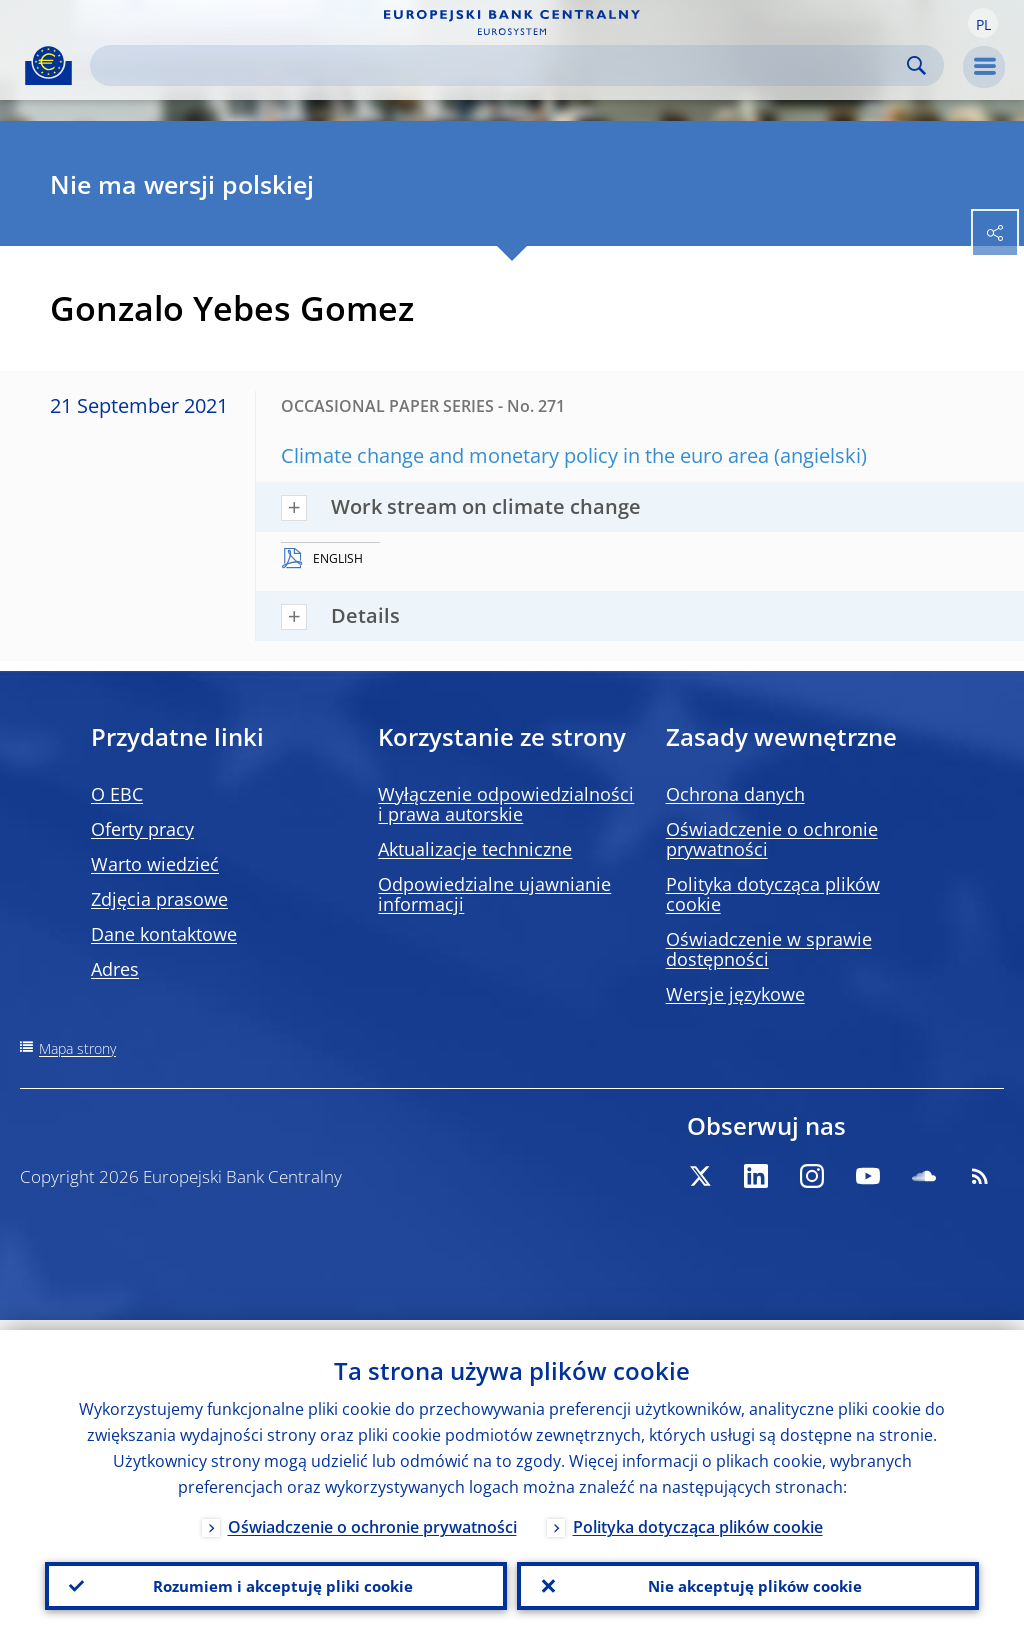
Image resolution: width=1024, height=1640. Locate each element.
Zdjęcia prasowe (159, 899)
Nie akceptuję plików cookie (748, 1581)
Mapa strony (77, 1048)
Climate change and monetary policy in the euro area (525, 455)
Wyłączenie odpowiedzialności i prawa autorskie (506, 804)
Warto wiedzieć (155, 864)
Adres (115, 969)
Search (916, 65)
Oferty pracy (142, 829)
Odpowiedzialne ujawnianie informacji (494, 894)
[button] (983, 23)
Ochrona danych (735, 794)
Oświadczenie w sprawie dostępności (769, 949)
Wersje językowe (735, 994)
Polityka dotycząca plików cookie (773, 894)
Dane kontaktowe (164, 934)
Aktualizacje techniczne (475, 849)
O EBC (117, 794)
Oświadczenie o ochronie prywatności (772, 839)
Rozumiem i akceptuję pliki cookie (276, 1581)
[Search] (501, 65)
